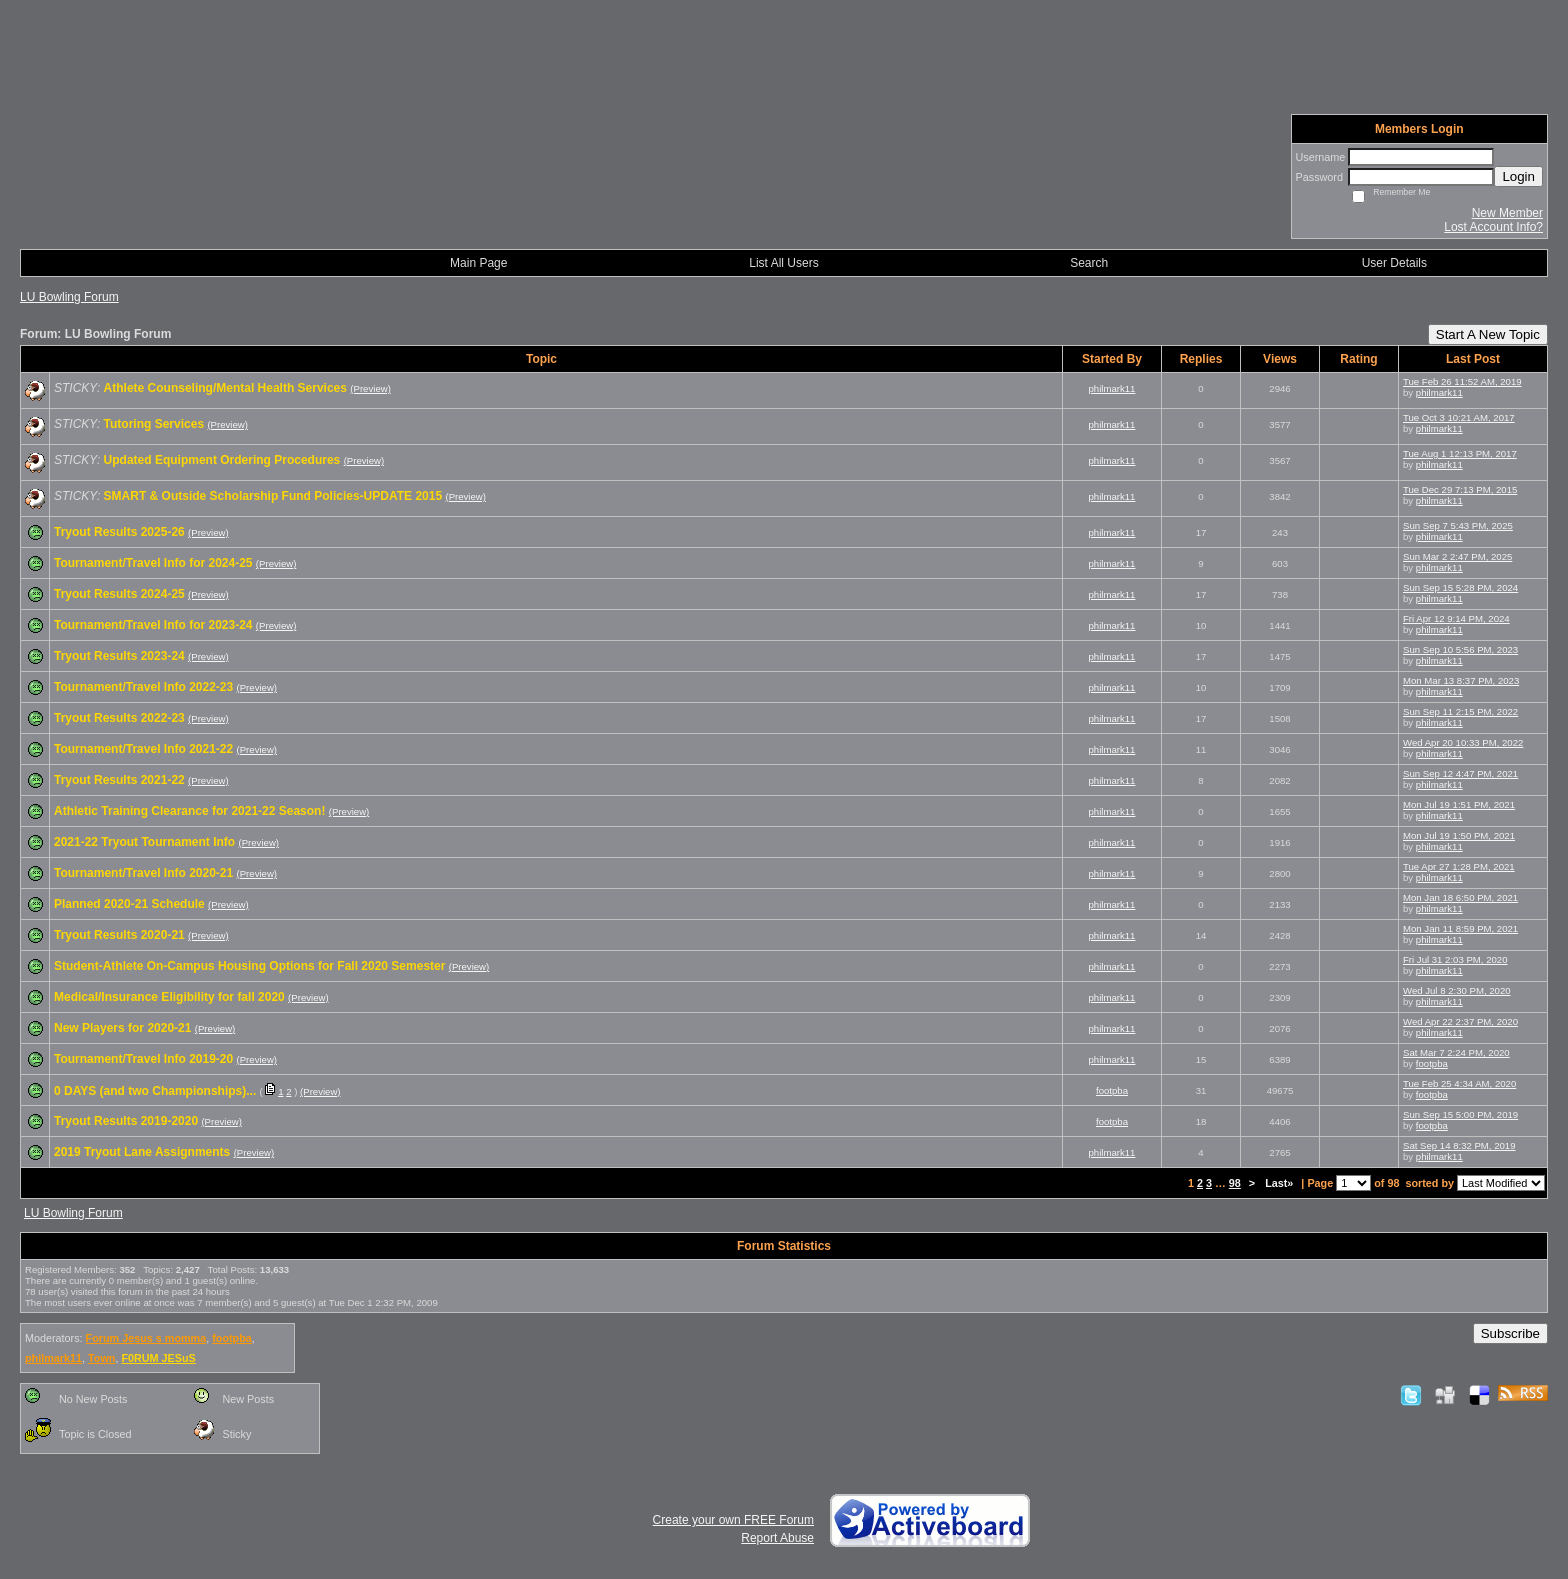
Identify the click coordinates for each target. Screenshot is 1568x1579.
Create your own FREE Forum (733, 1520)
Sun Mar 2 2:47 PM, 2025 (1457, 556)
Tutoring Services (154, 424)
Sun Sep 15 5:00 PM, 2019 (1460, 1114)
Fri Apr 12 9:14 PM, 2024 (1456, 618)
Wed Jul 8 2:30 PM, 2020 (1457, 990)
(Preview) (370, 388)
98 (1235, 1183)
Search (1089, 263)
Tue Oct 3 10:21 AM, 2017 (1459, 417)
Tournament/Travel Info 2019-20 (143, 1059)
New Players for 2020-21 (122, 1028)
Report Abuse (777, 1538)
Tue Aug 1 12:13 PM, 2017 (1460, 453)
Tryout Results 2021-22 (119, 780)
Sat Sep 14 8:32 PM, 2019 (1459, 1145)
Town (101, 1358)
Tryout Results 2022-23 (119, 718)
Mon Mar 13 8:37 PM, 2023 (1461, 680)
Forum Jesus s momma (146, 1338)
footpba (1432, 1063)
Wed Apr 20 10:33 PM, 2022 (1463, 742)
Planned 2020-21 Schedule (129, 904)
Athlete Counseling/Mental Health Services (225, 388)
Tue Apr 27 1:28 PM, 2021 (1459, 866)
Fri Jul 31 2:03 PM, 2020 (1455, 959)
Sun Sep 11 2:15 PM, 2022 (1460, 711)
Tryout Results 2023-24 (119, 656)
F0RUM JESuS (158, 1358)
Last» (1280, 1183)
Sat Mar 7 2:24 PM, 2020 (1456, 1052)
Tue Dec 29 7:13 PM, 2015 (1460, 489)
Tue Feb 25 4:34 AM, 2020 (1459, 1083)
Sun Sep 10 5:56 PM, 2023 (1460, 649)
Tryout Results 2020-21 (119, 935)
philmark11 (1112, 388)
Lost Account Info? (1493, 227)
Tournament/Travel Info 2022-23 (143, 687)
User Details (1394, 263)
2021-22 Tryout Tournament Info (144, 842)
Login (1518, 176)
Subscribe (1510, 1333)
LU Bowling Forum (69, 297)
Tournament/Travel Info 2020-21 (143, 873)
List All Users (783, 263)
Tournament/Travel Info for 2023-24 (153, 625)
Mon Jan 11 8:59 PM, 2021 (1460, 928)
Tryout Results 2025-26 (119, 532)
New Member (1507, 213)
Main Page (478, 263)
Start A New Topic (1488, 334)
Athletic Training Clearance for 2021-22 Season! (189, 811)
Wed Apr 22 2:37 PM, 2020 (1460, 1021)
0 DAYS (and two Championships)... (155, 1091)
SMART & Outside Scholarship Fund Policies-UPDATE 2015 (273, 496)
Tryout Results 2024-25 (119, 594)
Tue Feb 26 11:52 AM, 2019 (1462, 381)
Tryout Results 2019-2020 (126, 1121)
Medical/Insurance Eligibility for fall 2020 (169, 997)
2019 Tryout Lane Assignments (142, 1152)
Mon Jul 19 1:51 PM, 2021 (1459, 804)
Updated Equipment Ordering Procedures (222, 460)
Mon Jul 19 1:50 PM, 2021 (1459, 835)
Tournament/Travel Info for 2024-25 (153, 563)
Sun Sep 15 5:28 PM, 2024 (1460, 587)
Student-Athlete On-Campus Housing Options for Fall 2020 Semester (249, 966)
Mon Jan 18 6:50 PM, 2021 (1460, 897)
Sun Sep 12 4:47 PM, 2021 (1460, 773)
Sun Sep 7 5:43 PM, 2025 (1458, 525)
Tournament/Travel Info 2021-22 (143, 749)
